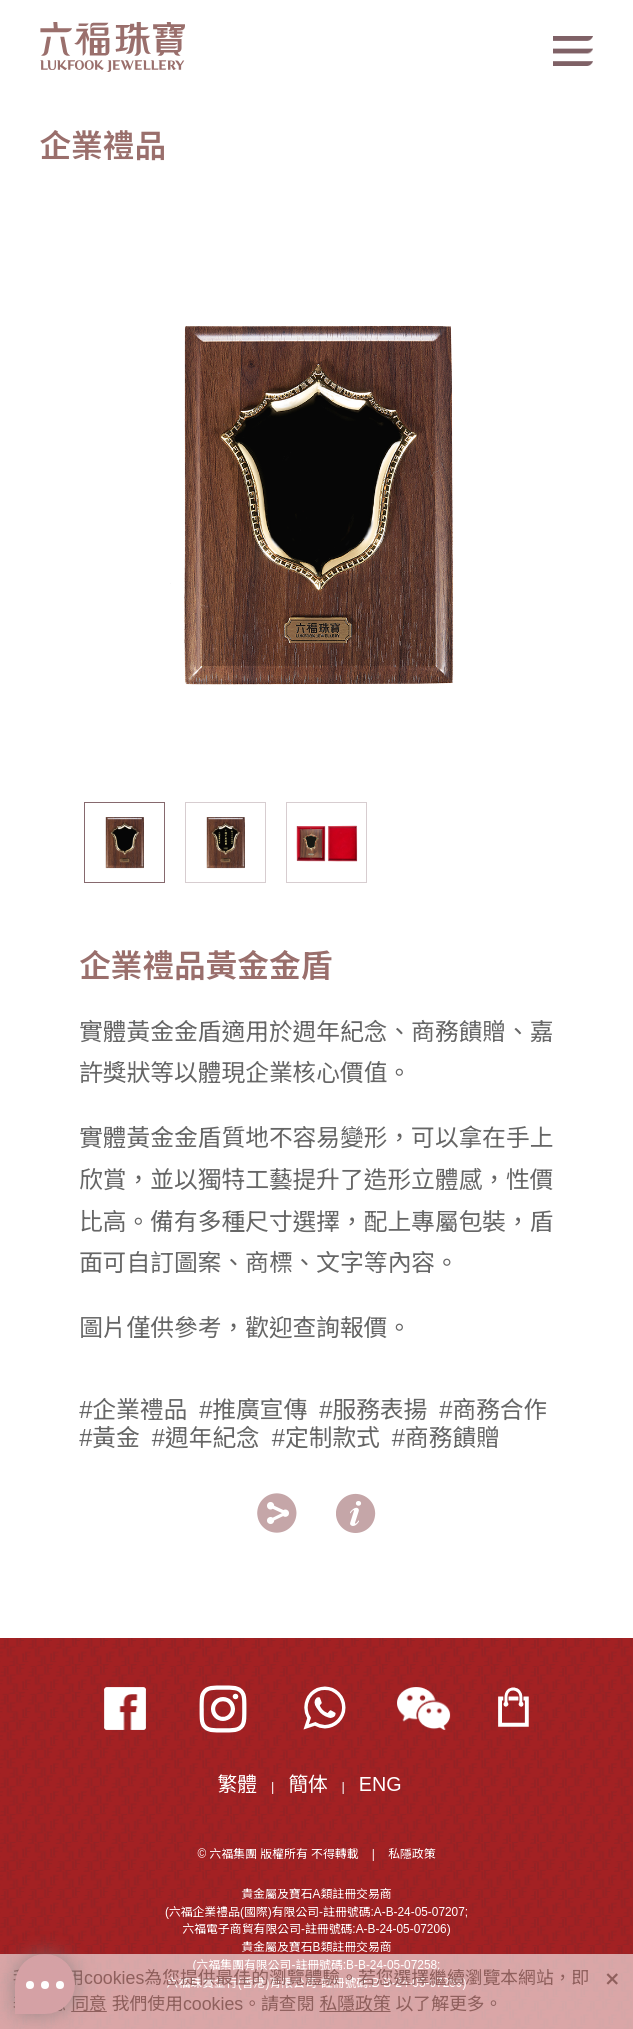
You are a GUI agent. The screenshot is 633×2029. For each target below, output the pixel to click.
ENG (380, 1784)
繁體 (238, 1784)
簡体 (308, 1784)
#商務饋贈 (446, 1438)
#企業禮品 (133, 1410)
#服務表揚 (373, 1410)
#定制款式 (326, 1438)
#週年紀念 (206, 1438)
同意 (89, 2004)
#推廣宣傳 (253, 1410)
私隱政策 (411, 1854)
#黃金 (109, 1438)
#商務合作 (493, 1410)
